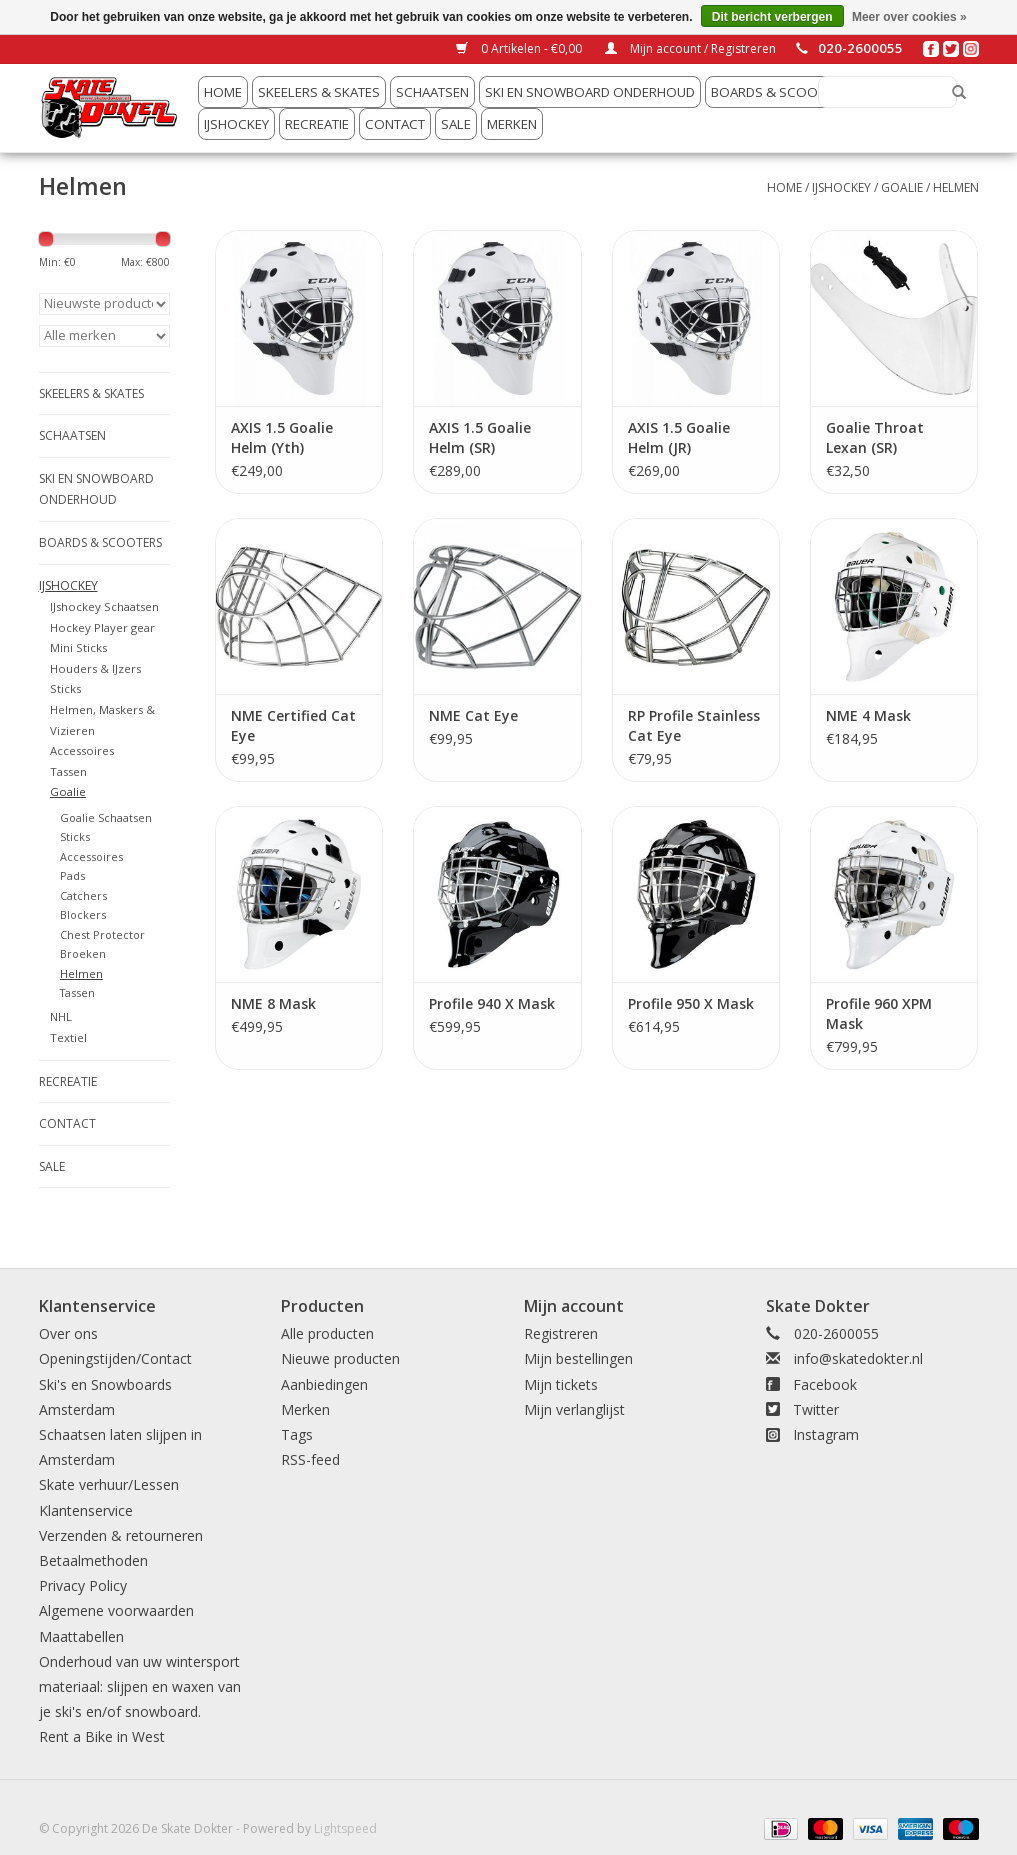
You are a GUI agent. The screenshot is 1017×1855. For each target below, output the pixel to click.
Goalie (902, 187)
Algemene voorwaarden (116, 1610)
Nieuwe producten (340, 1358)
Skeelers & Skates (319, 92)
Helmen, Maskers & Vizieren (102, 720)
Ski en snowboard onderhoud (590, 92)
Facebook (825, 1384)
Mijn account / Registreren (690, 48)
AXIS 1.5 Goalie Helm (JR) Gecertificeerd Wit (690, 438)
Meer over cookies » (909, 17)
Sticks (65, 688)
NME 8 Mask (273, 1003)
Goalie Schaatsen (106, 817)
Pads (72, 875)
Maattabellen (81, 1636)
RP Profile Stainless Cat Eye (694, 725)
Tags (297, 1434)
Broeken (83, 953)
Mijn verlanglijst (574, 1409)
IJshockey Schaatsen (104, 606)
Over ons (68, 1333)
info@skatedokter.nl (858, 1358)
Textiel (68, 1037)
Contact (395, 124)
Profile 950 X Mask (691, 1003)
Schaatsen (432, 92)
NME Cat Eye (473, 715)
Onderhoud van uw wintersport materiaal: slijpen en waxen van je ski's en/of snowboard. (140, 1686)
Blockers (83, 914)
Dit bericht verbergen (772, 17)
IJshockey (236, 124)
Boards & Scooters (779, 92)
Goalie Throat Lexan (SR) (875, 437)
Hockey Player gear (102, 627)
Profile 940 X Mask (492, 1003)
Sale (456, 124)
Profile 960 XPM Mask (879, 1013)
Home (223, 92)
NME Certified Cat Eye (293, 725)
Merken (512, 124)
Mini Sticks (78, 647)
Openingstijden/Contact (115, 1358)
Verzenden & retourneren (121, 1535)
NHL (61, 1016)
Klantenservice (86, 1510)
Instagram (826, 1434)
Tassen (68, 771)
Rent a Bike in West (102, 1736)
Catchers (83, 895)
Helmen (956, 187)
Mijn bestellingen (578, 1358)
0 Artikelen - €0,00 (520, 48)
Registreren (561, 1333)
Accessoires (82, 750)
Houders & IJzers (95, 668)
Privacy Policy (83, 1585)
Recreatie (317, 124)
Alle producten (327, 1333)
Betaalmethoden (93, 1560)
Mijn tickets (561, 1384)
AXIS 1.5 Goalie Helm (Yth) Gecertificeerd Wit (293, 438)
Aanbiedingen (324, 1384)
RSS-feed (310, 1459)
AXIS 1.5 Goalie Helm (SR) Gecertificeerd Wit (491, 438)
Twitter (816, 1409)
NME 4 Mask (868, 715)
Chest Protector (102, 934)
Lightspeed (345, 1828)
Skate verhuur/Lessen (109, 1484)
